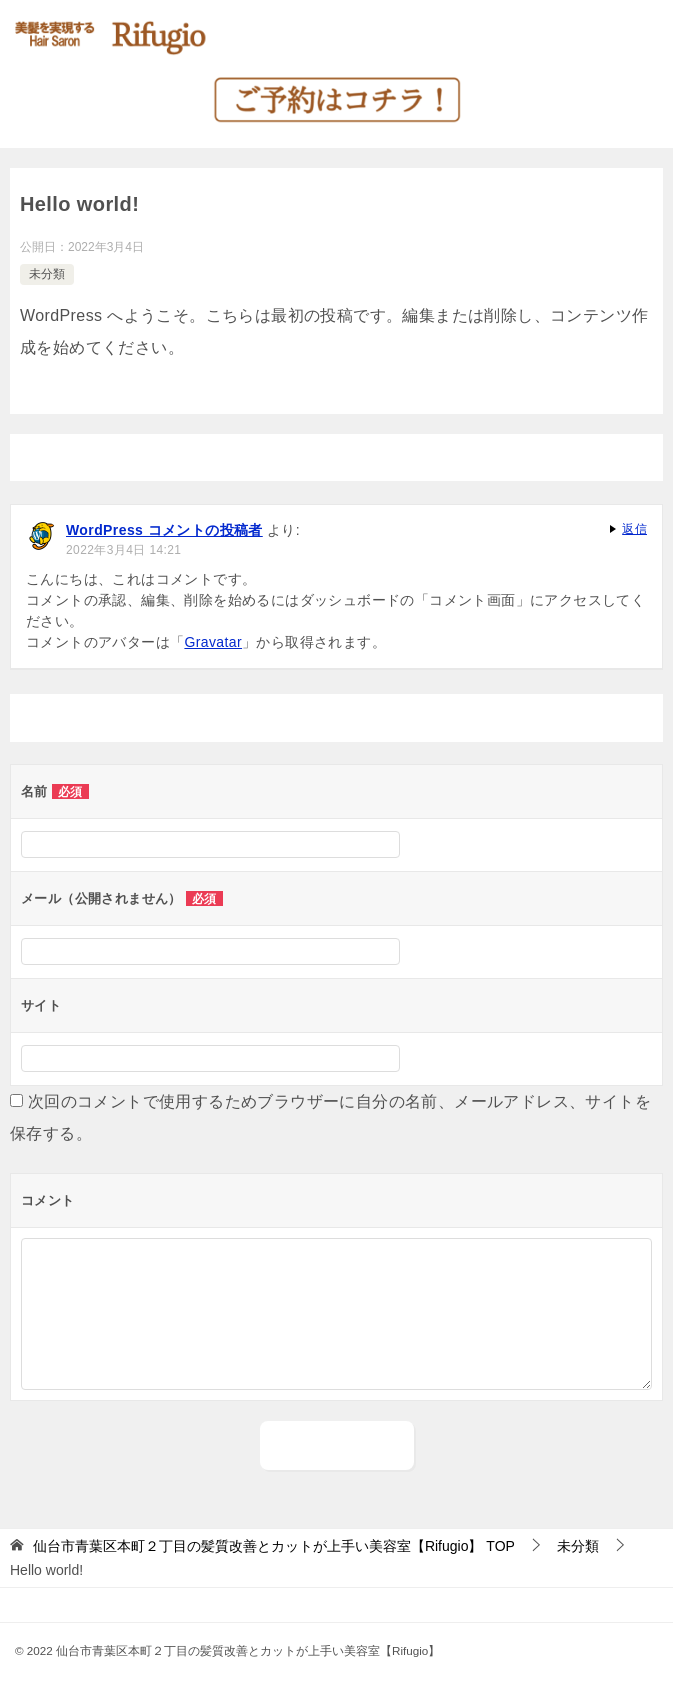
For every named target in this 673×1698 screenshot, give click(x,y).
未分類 (47, 274)
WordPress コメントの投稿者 (164, 530)
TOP (274, 1546)
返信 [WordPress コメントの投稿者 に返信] (634, 529)
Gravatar (213, 642)
